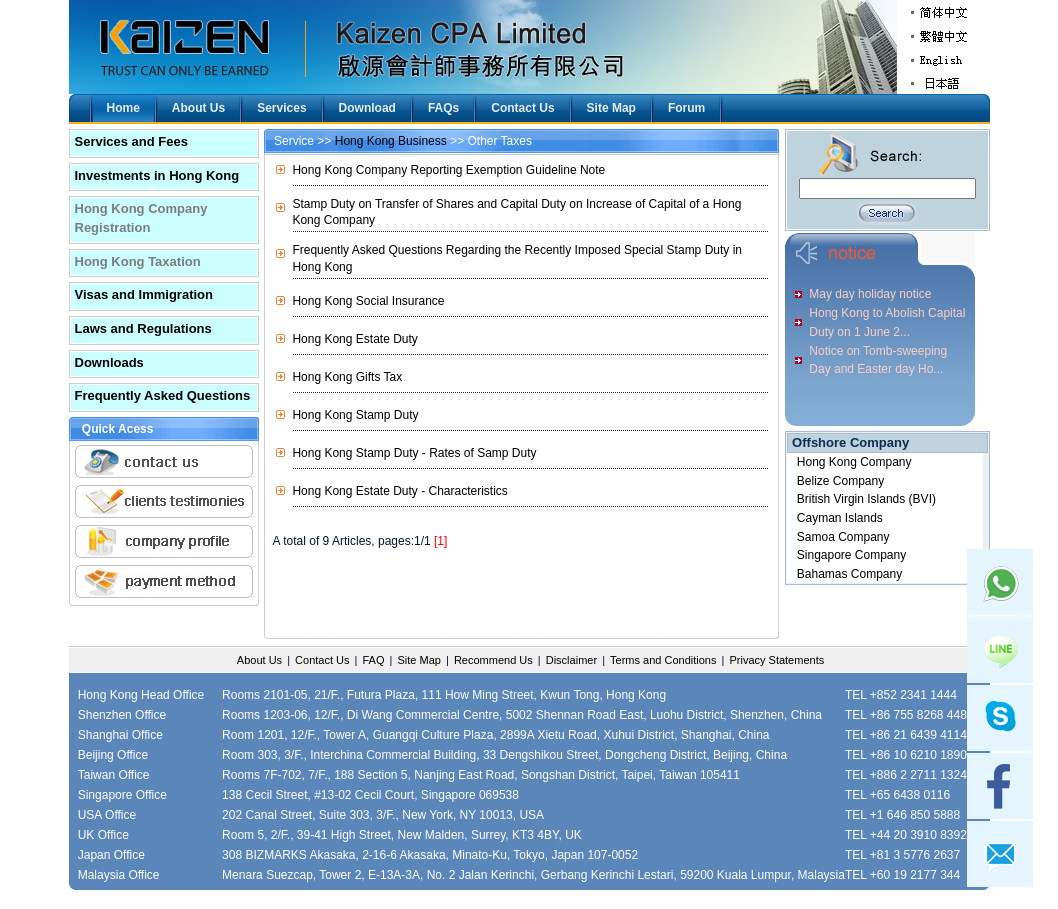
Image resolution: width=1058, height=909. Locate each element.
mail (1000, 854)
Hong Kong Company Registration (141, 218)
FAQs (443, 108)
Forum (686, 108)
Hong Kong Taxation (138, 261)
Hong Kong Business (391, 141)
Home (123, 108)
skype (1000, 718)
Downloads (109, 362)
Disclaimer (571, 660)
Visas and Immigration (144, 294)
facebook (1000, 786)
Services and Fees (131, 141)
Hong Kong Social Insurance (368, 301)
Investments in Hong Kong (157, 175)
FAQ (373, 660)
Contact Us (522, 108)
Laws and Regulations (143, 328)
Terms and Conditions (663, 660)
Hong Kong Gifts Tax (347, 377)
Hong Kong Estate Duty (354, 339)
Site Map (611, 108)
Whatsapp (1000, 582)
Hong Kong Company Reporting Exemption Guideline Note (448, 170)
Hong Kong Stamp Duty (355, 415)
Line (1000, 650)
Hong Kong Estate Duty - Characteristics (399, 491)
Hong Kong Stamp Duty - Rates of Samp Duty (414, 453)
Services (281, 108)
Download (367, 108)
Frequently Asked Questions (163, 395)
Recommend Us (493, 660)
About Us (198, 108)
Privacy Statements (776, 660)
